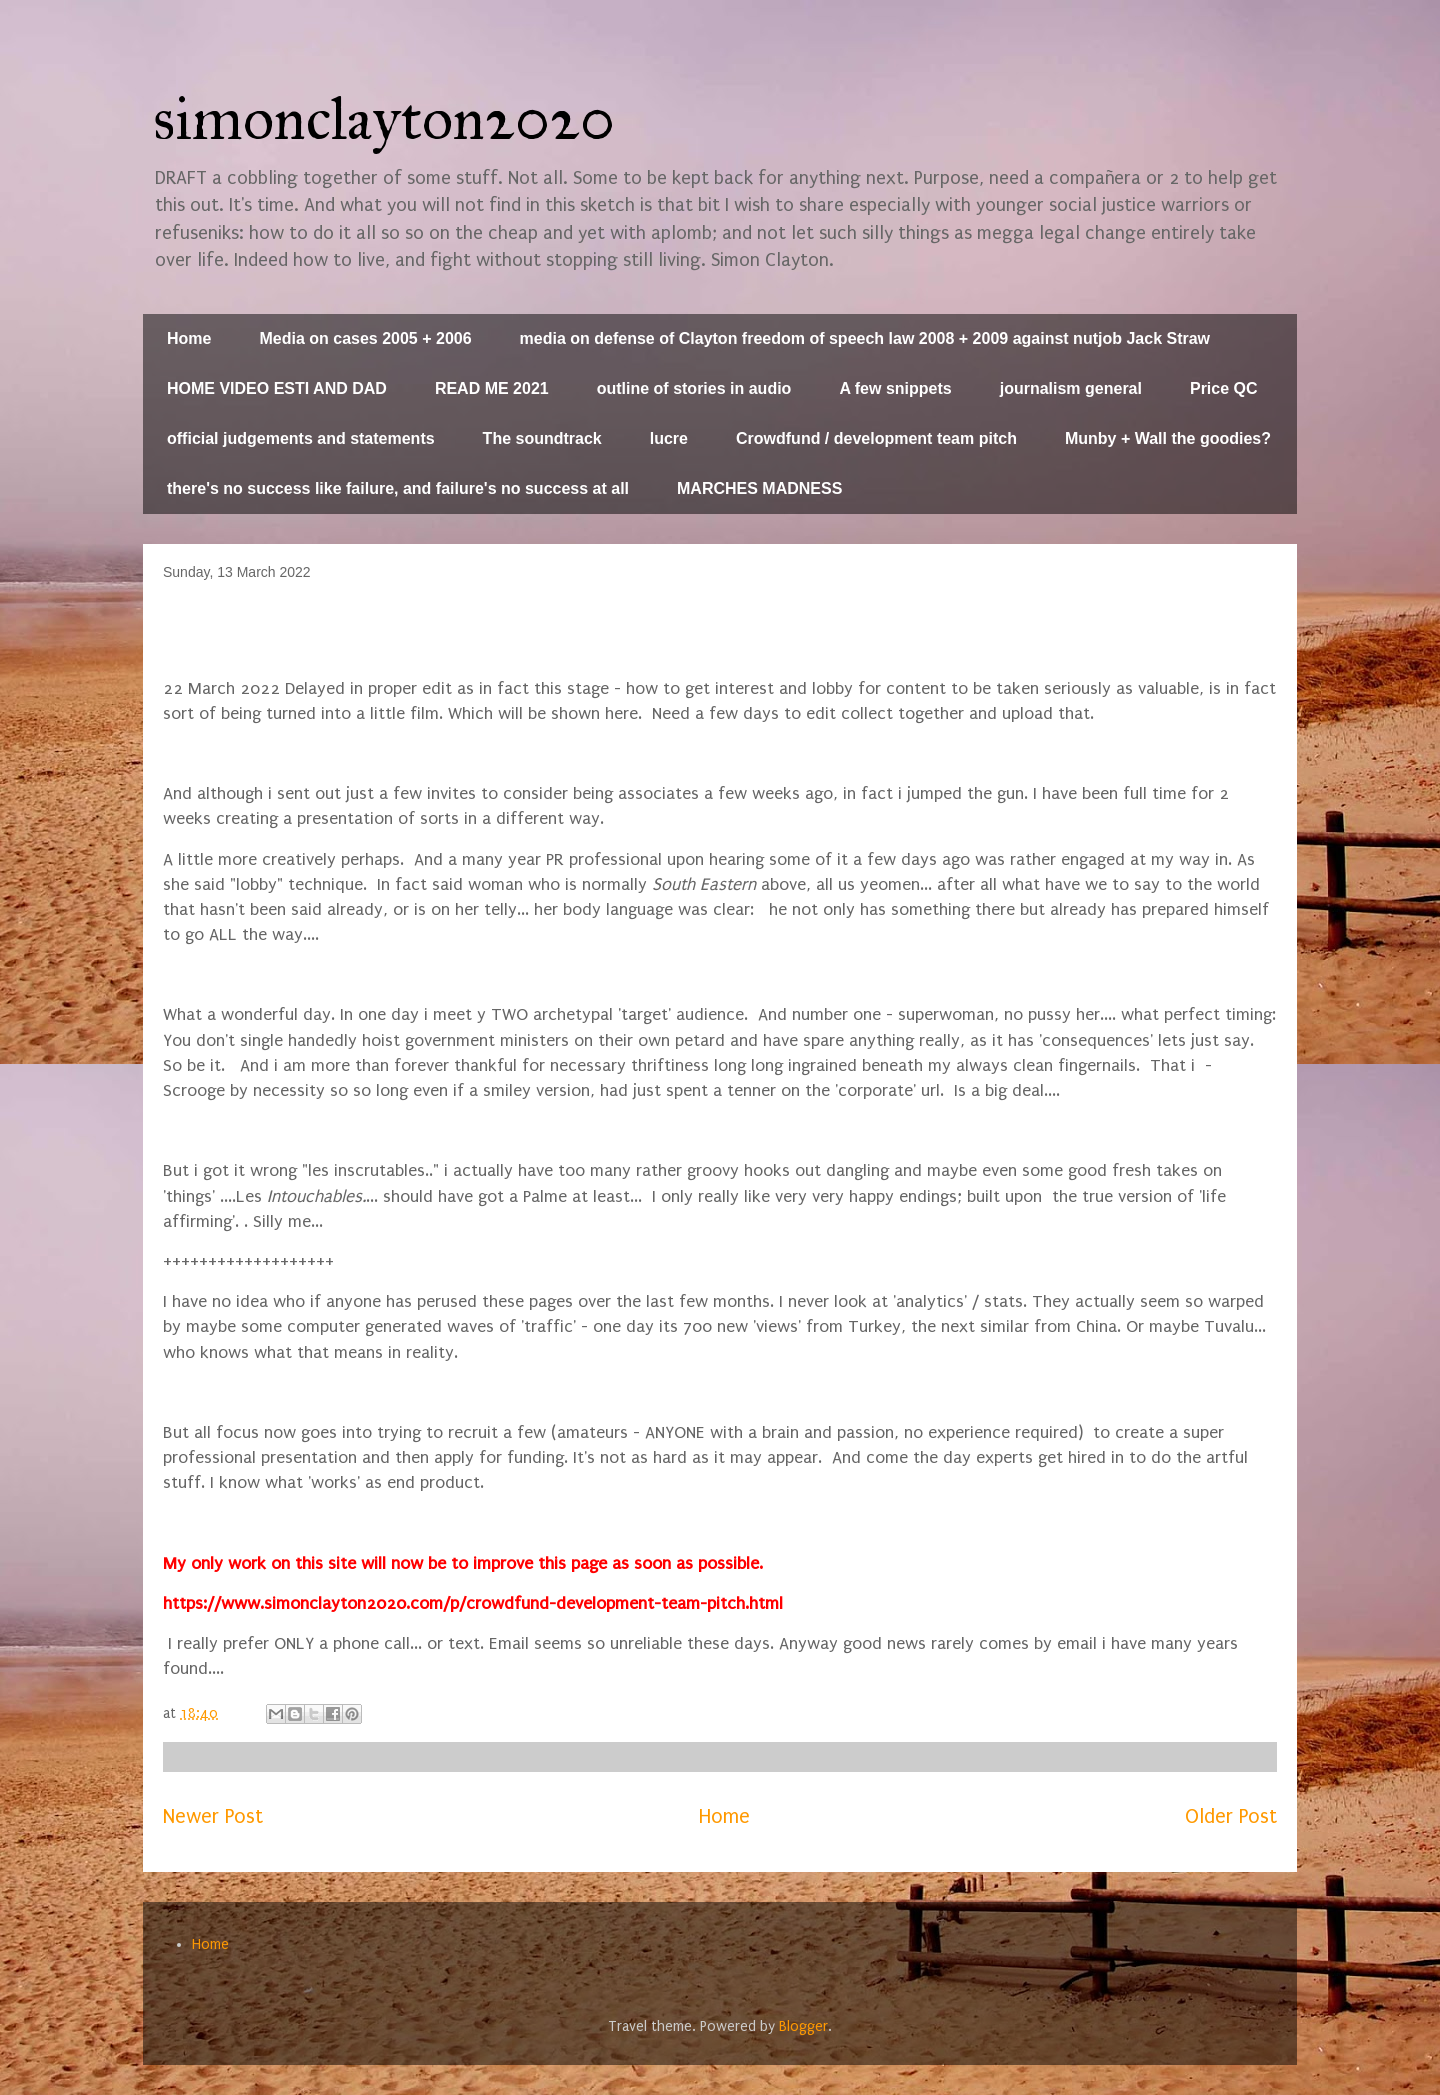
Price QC (1224, 388)
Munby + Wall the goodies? (1168, 438)
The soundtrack (542, 438)
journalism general (1071, 388)
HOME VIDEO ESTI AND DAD (277, 388)
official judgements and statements (301, 438)
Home (189, 338)
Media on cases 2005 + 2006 (365, 338)
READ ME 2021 (492, 388)
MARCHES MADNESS (759, 488)
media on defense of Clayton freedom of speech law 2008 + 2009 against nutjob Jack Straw (865, 338)
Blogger (803, 2026)
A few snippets (895, 388)
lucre (669, 438)
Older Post (1231, 1816)
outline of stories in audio (694, 388)
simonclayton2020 (384, 118)
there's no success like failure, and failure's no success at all (398, 488)
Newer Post (213, 1816)
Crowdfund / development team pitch (876, 438)
